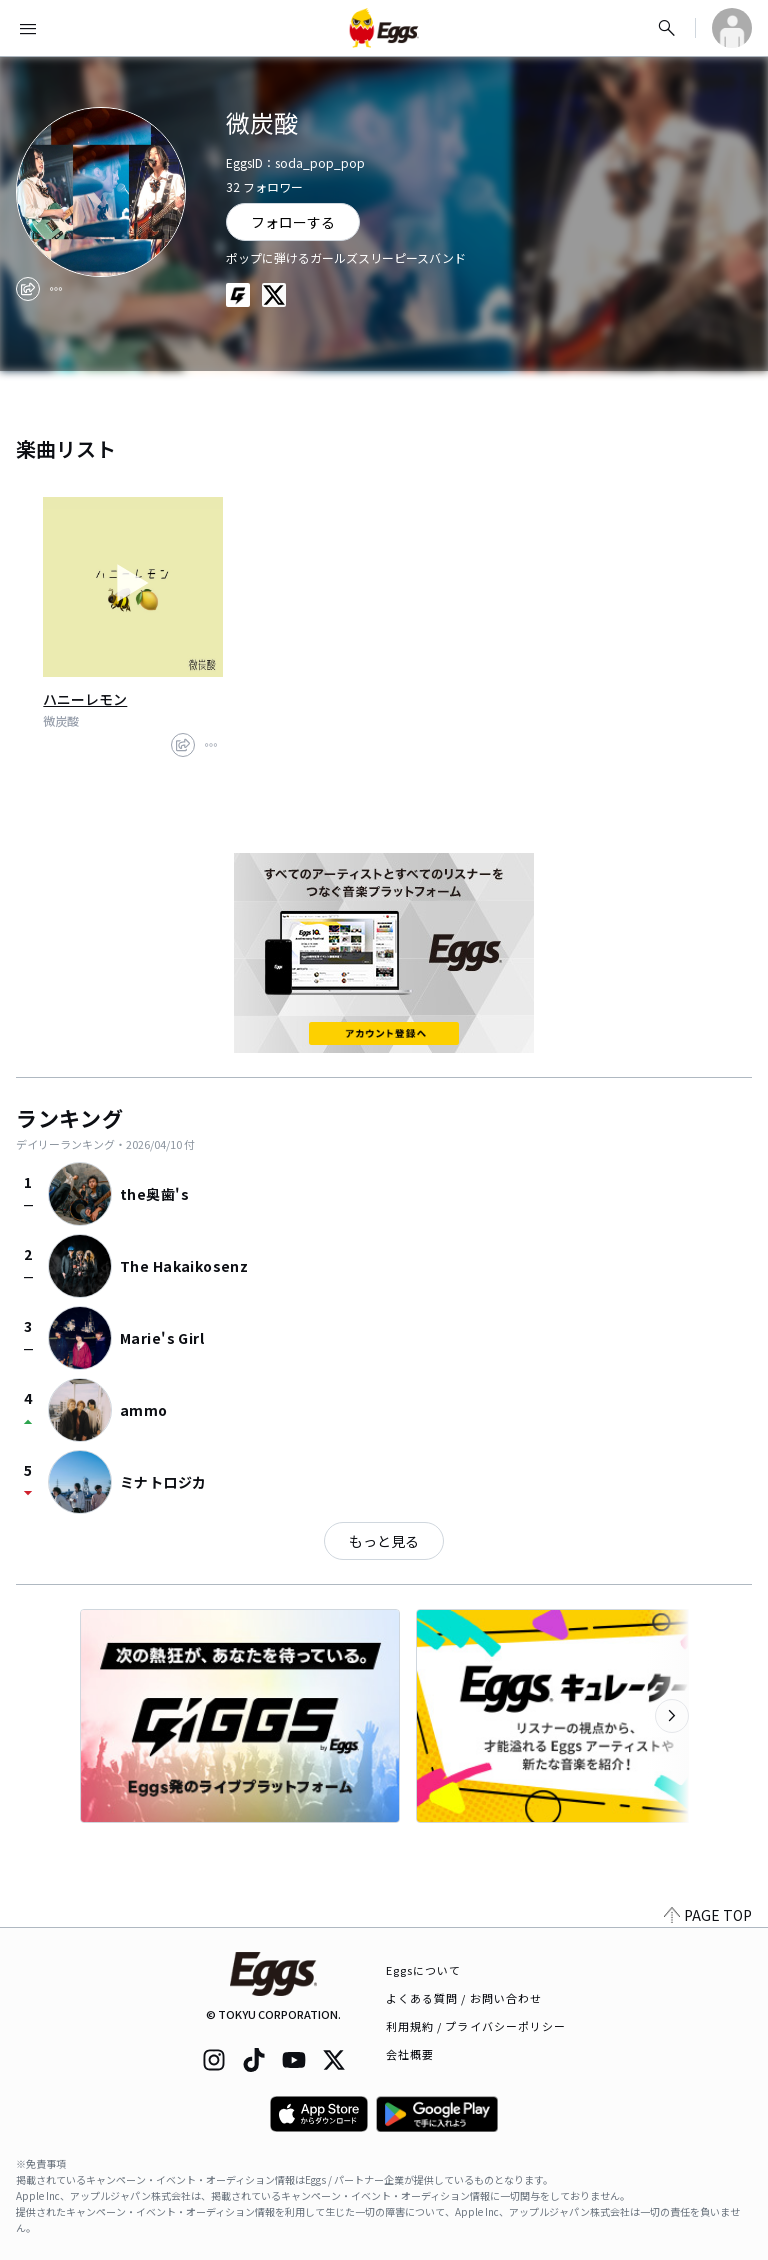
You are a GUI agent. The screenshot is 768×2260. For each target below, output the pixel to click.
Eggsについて (424, 1970)
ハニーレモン (85, 699)
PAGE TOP (708, 1915)
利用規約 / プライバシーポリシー (476, 2026)
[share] (28, 289)
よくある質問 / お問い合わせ (464, 1998)
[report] (56, 289)
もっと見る (384, 1541)
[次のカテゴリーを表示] (672, 1716)
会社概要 (410, 2054)
